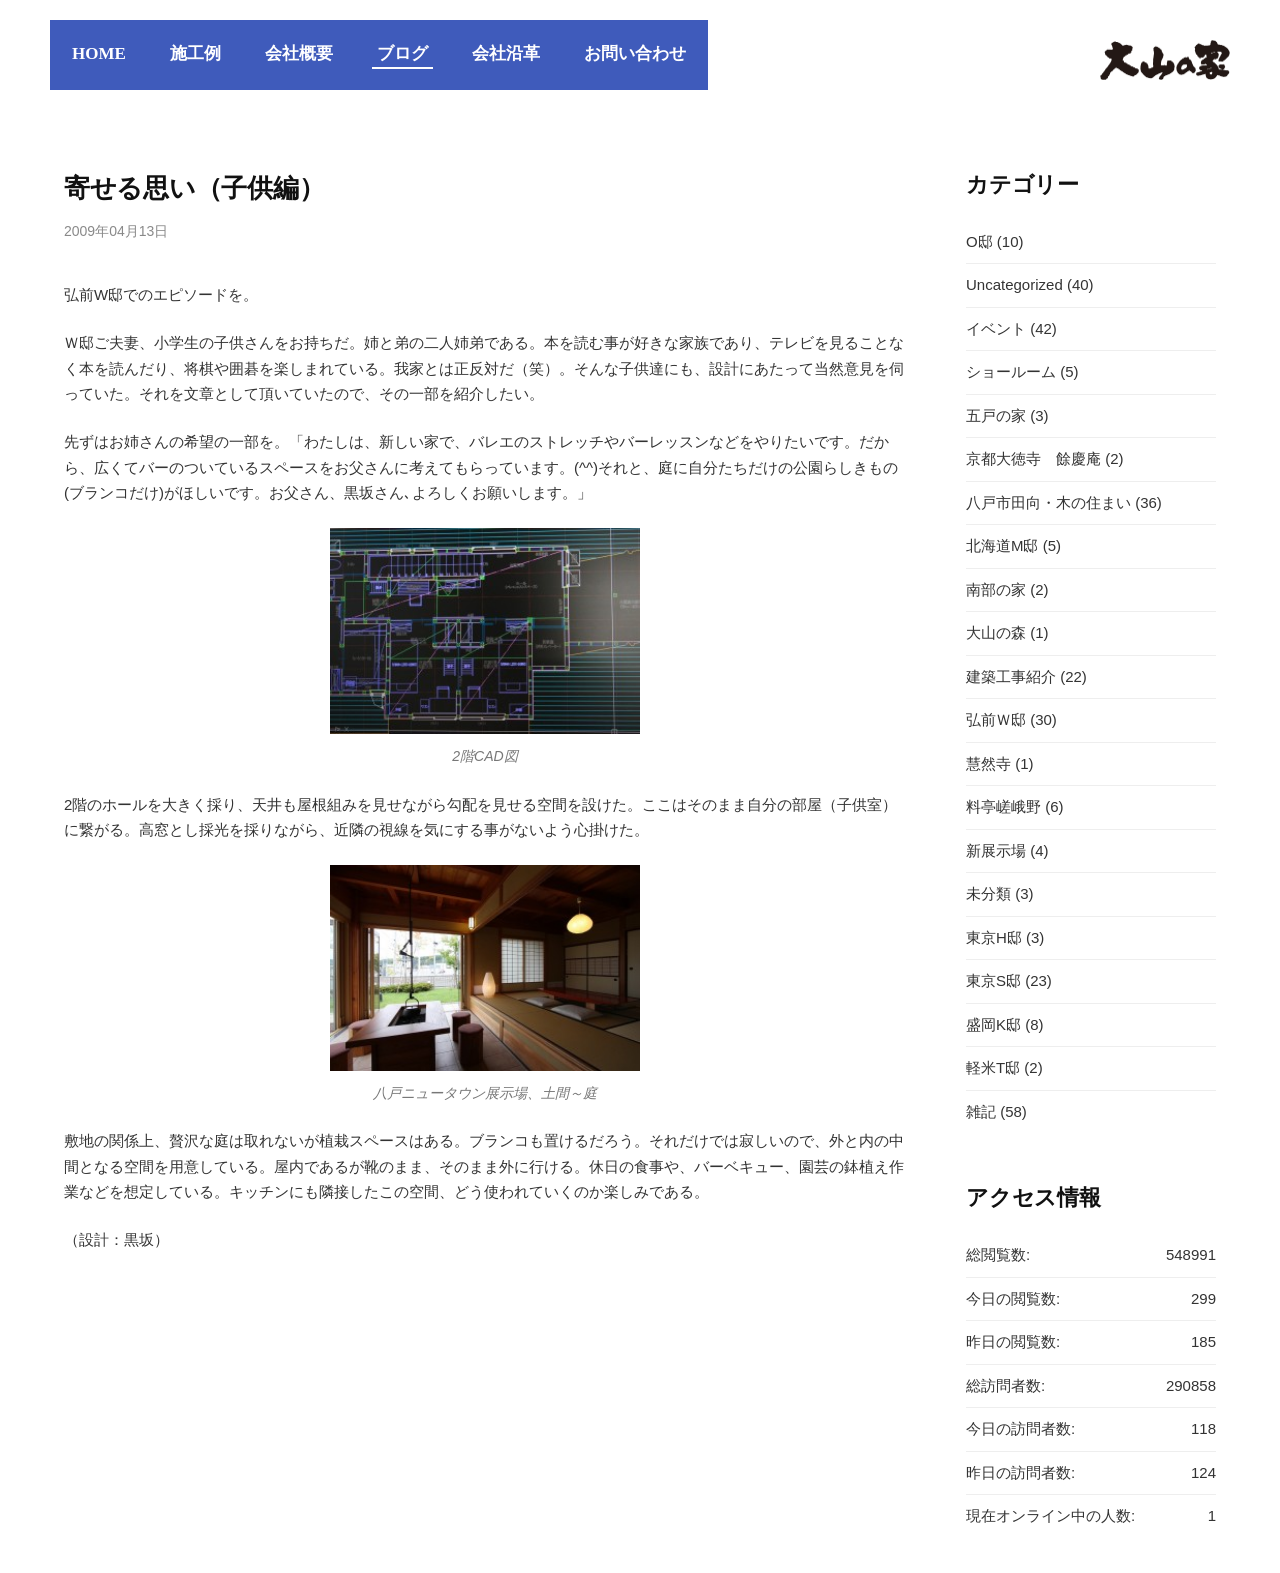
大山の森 (996, 632)
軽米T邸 (993, 1067)
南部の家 (996, 589)
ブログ (402, 53)
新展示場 (996, 850)
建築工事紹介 (1011, 676)
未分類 (988, 893)
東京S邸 (993, 980)
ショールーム (1011, 371)
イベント (996, 328)
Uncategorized (1014, 284)
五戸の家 (996, 415)
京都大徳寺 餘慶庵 (1033, 458)
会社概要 (299, 53)
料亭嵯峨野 (1003, 806)
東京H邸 (994, 937)
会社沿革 (506, 53)
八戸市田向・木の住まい (1048, 502)
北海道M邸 (1002, 545)
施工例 (195, 53)
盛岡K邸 (993, 1024)
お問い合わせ (635, 53)
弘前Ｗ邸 (996, 719)
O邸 (979, 241)
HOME (99, 53)
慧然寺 (988, 763)
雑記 (981, 1111)
